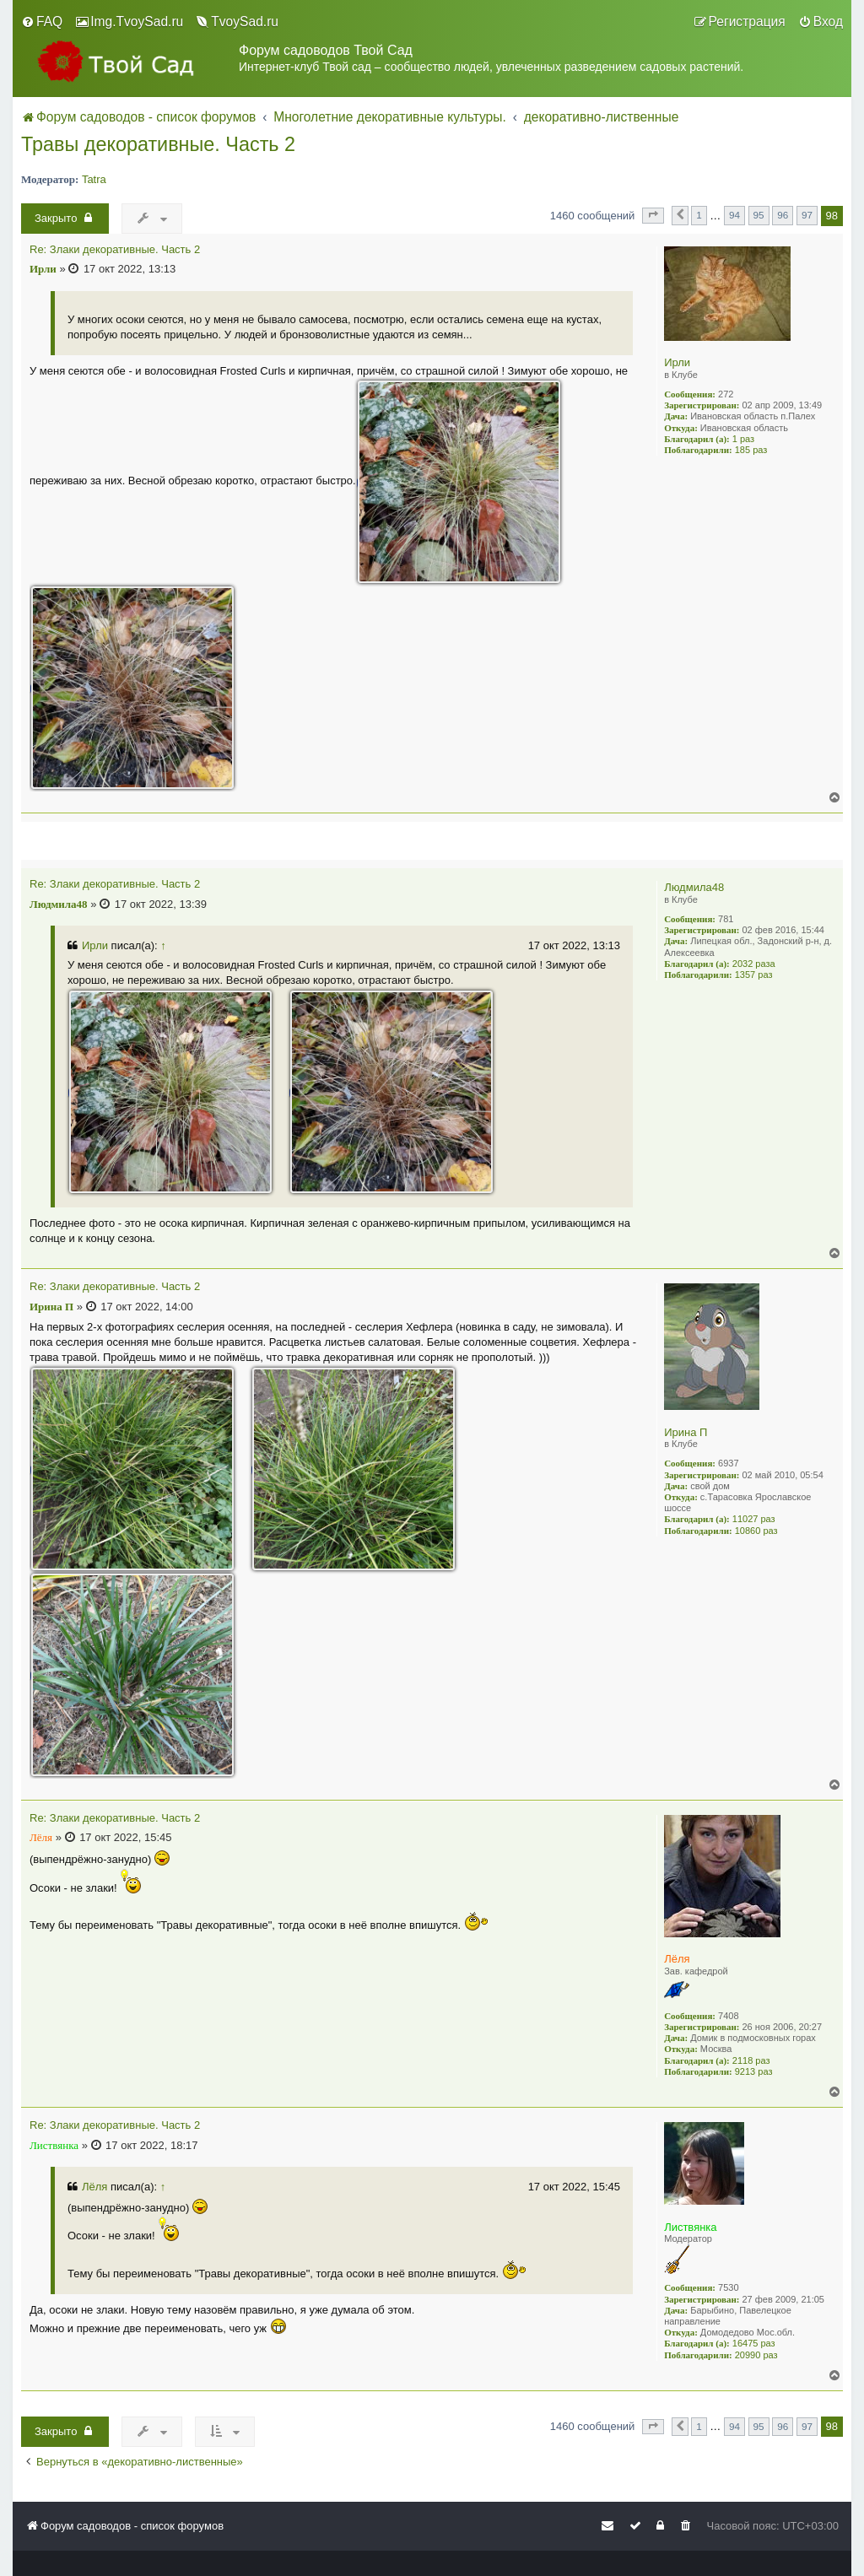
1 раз (743, 439)
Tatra (94, 179)
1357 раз (754, 974)
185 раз (751, 450)
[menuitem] (41, 22)
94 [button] (734, 214)
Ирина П (685, 1432)
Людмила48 (694, 887)
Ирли (677, 362)
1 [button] (699, 214)
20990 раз (756, 2355)
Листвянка (690, 2227)
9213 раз (754, 2071)
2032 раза (753, 964)
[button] (653, 215)
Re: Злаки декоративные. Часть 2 (115, 250)
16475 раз (753, 2343)
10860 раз (756, 1531)
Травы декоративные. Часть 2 (158, 144)
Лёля (676, 1958)
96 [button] (782, 214)
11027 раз (753, 1519)
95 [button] (758, 214)
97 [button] (807, 214)
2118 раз (751, 2060)
